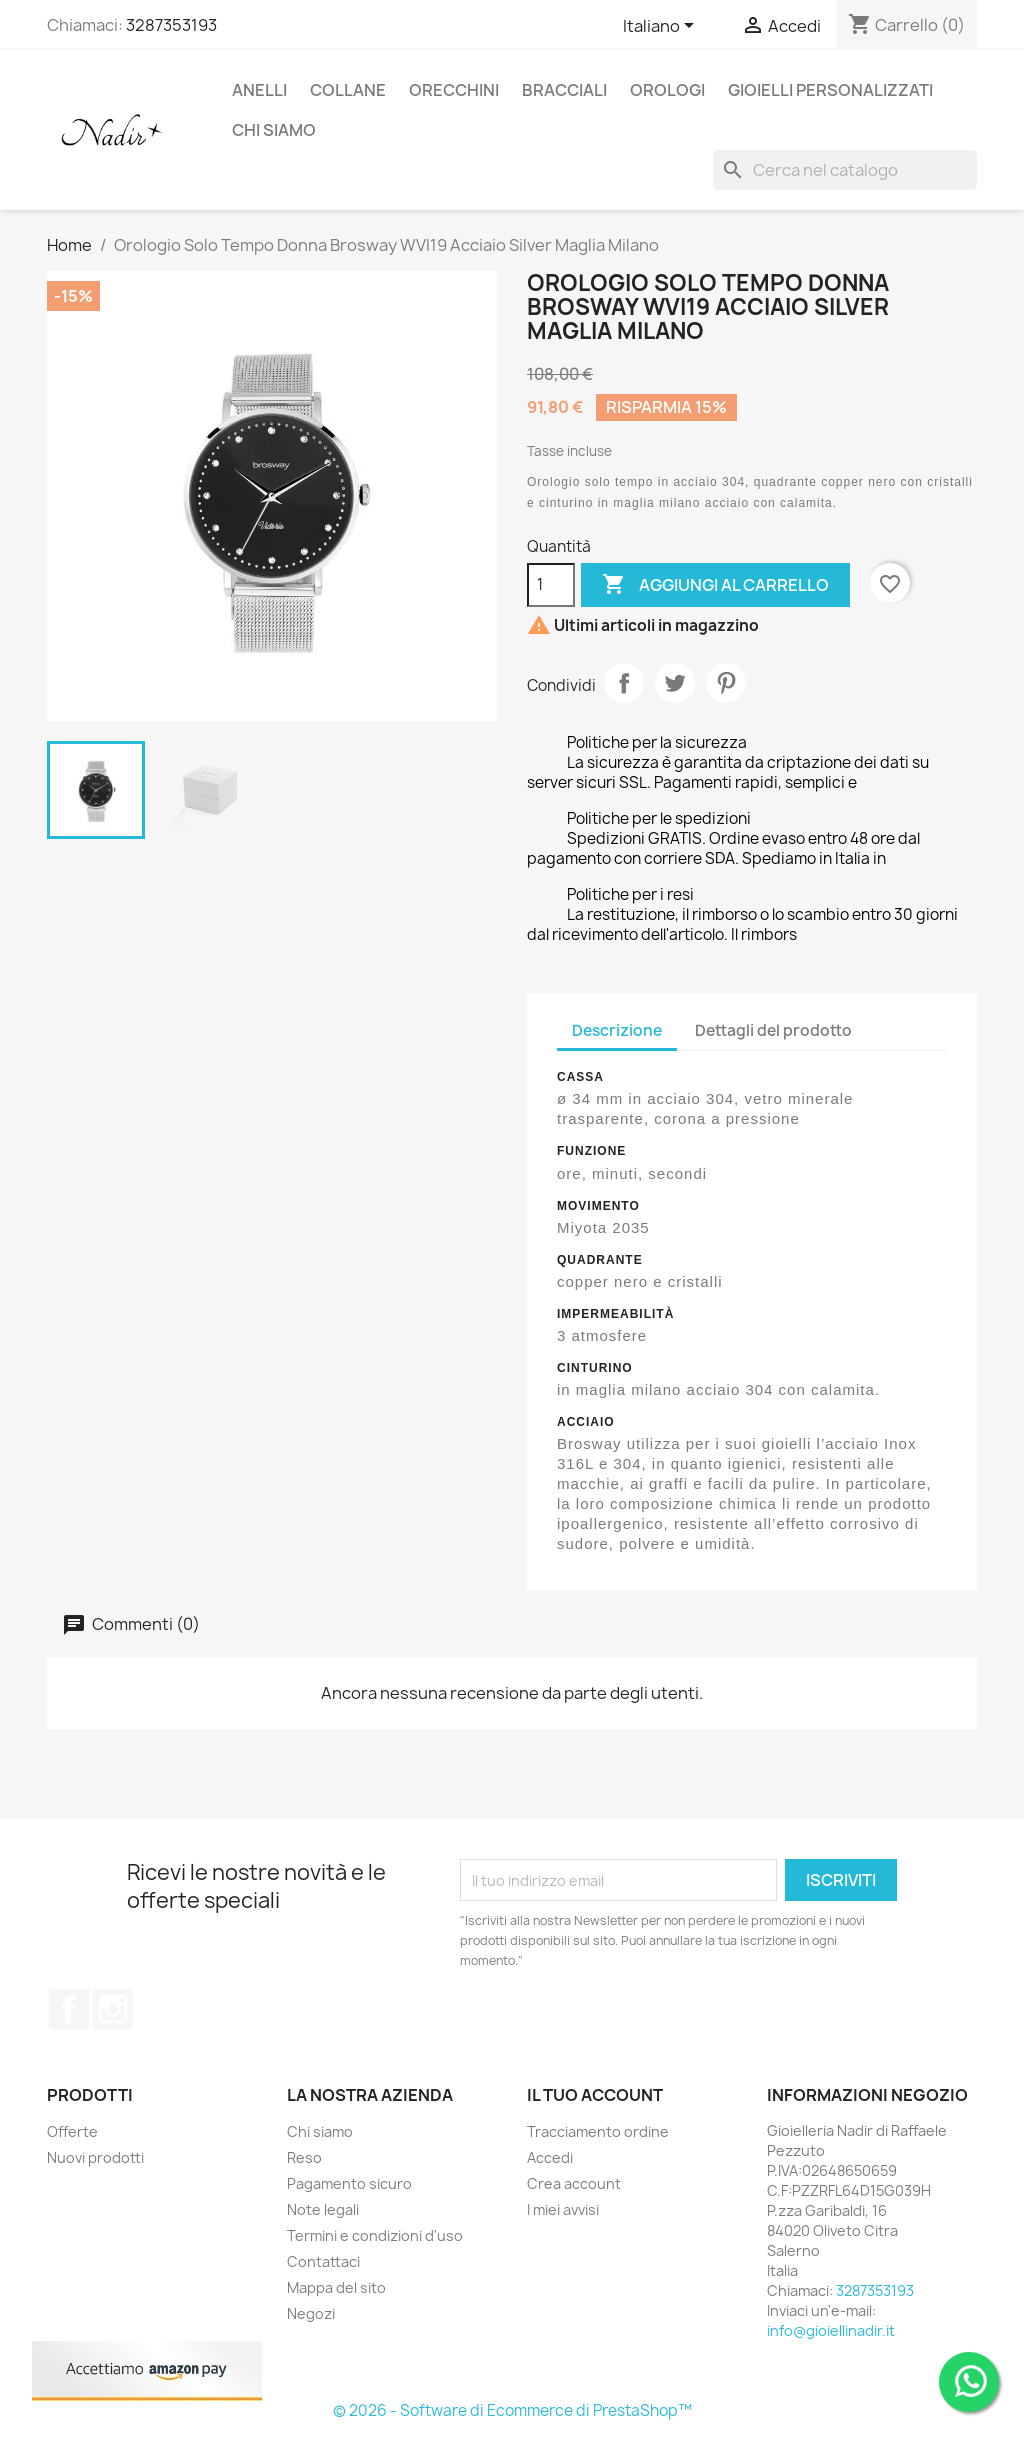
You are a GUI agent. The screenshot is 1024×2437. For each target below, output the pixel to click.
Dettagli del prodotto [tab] (773, 1030)
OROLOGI (667, 90)
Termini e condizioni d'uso (375, 2235)
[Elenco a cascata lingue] (662, 27)
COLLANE (348, 90)
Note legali (323, 2209)
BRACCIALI (564, 90)
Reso (304, 2157)
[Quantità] (551, 585)
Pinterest (726, 683)
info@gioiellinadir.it (831, 2330)
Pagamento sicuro (349, 2183)
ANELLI (259, 90)
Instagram (113, 2009)
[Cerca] (845, 170)
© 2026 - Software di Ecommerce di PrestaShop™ (512, 2410)
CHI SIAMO (274, 130)
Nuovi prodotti (95, 2157)
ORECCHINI (454, 90)
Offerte (72, 2131)
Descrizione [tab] (617, 1030)
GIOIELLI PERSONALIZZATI (830, 90)
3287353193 (171, 25)
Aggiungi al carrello (715, 585)
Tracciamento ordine (598, 2131)
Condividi (624, 683)
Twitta (675, 683)
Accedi (550, 2157)
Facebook (69, 2009)
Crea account (574, 2183)
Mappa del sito (336, 2287)
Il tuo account (595, 2095)
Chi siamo (320, 2131)
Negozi (311, 2313)
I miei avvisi (563, 2209)
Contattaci (323, 2261)
